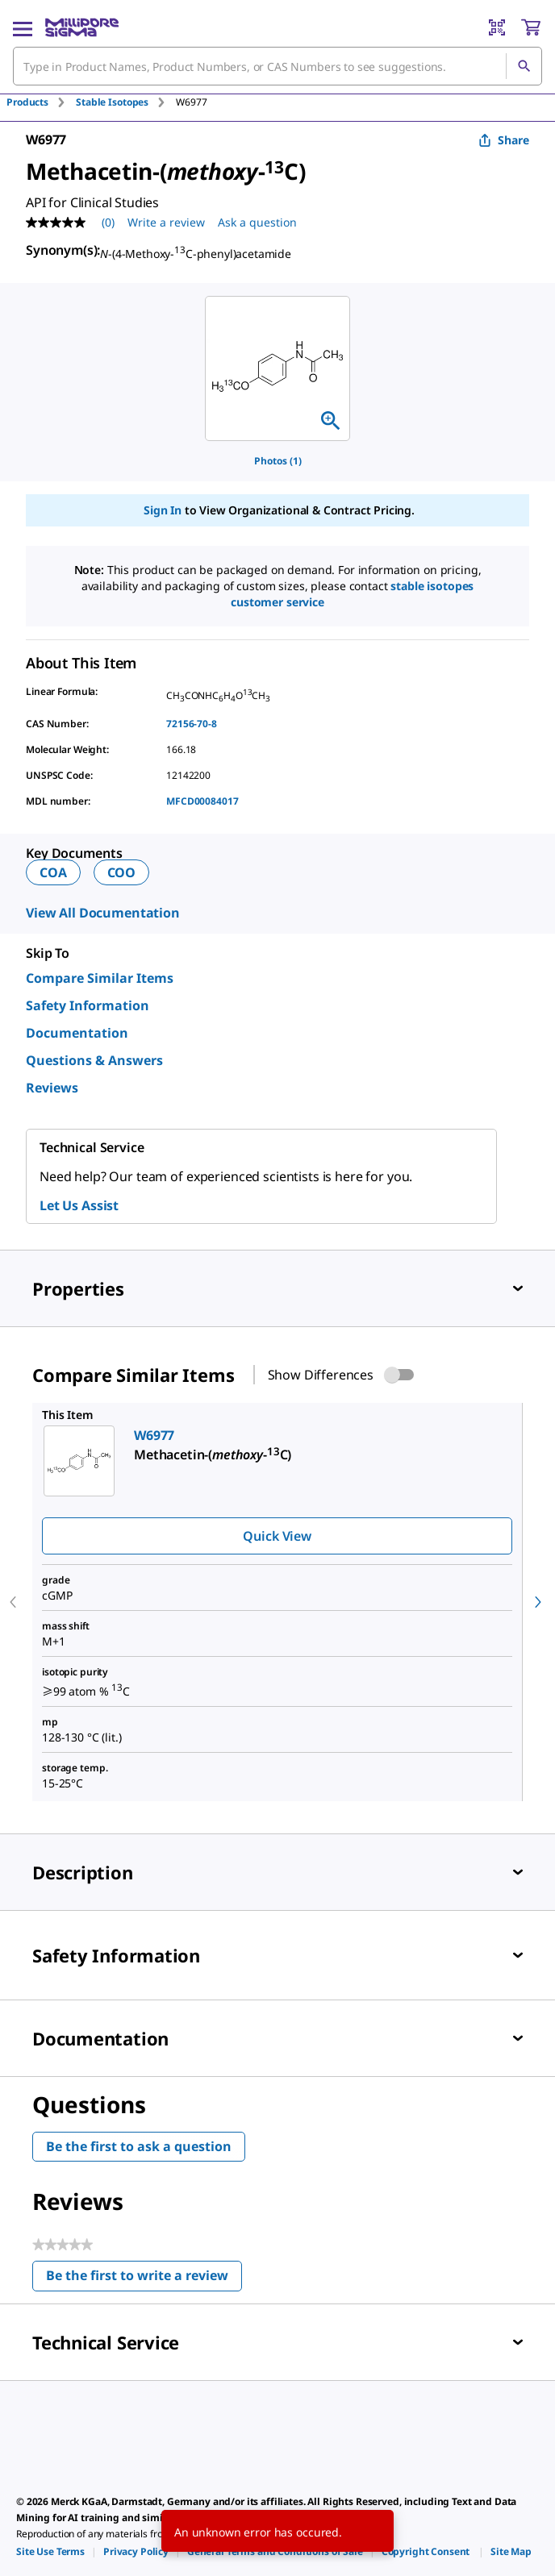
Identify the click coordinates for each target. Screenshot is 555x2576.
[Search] (523, 66)
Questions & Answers (94, 1060)
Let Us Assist (79, 1205)
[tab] (41, 102)
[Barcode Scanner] (497, 27)
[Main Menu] (22, 27)
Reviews (52, 1088)
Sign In (163, 510)
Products (27, 102)
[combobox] (277, 66)
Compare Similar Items (99, 978)
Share (503, 140)
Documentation (77, 1033)
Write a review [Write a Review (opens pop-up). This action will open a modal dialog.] (166, 222)
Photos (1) (278, 461)
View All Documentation (103, 913)
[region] (277, 368)
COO (121, 872)
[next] (538, 1602)
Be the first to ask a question (139, 2146)
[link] (50, 2551)
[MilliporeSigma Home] (82, 27)
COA (53, 872)
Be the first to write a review (144, 2278)
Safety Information (87, 1005)
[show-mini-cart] (531, 27)
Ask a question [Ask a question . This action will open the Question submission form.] (257, 222)
